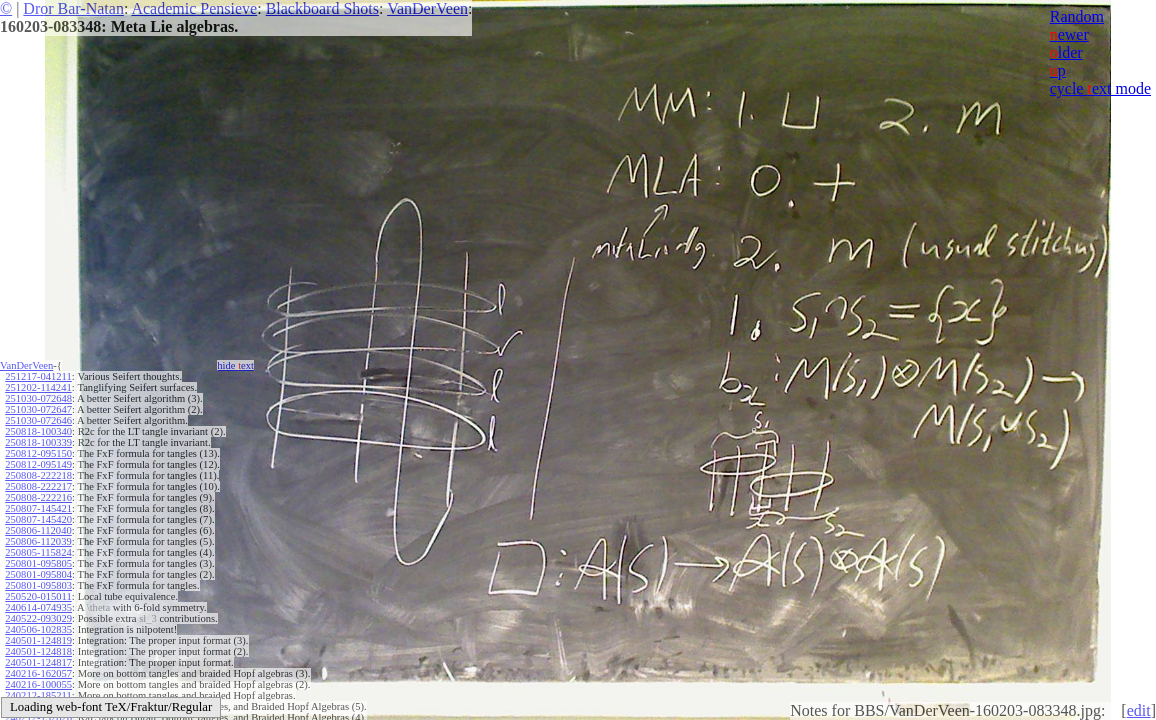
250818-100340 (38, 431)
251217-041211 (38, 376)
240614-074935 (38, 607)
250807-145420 (38, 519)
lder (1066, 52)
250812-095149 (38, 464)
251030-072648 (38, 398)
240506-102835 (38, 629)
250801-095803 (38, 585)
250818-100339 (38, 442)
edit (1139, 710)
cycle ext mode (1100, 88)
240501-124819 (38, 640)
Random (1077, 16)
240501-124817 (38, 662)
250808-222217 (38, 486)
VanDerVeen (427, 8)
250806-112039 (38, 541)
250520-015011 (38, 596)
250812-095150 (38, 453)
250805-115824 (38, 552)
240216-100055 (38, 684)
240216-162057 (38, 673)
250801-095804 (38, 574)
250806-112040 (38, 530)
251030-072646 (38, 420)
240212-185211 (38, 695)
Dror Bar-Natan (73, 8)
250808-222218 (38, 475)
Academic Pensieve (194, 8)
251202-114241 (38, 387)
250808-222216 (38, 497)
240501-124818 (38, 651)
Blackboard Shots (322, 8)
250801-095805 (38, 563)
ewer (1069, 34)
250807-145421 (38, 508)
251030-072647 (38, 409)
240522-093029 (38, 618)
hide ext (235, 365)
